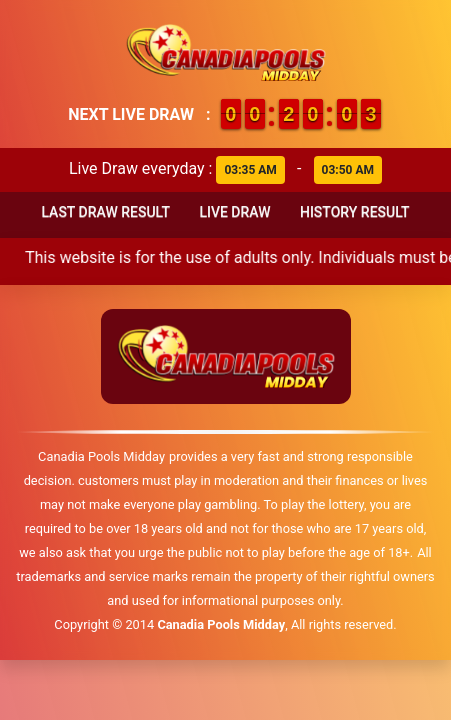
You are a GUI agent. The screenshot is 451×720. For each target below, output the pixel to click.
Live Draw (234, 212)
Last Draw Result (105, 212)
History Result (355, 212)
